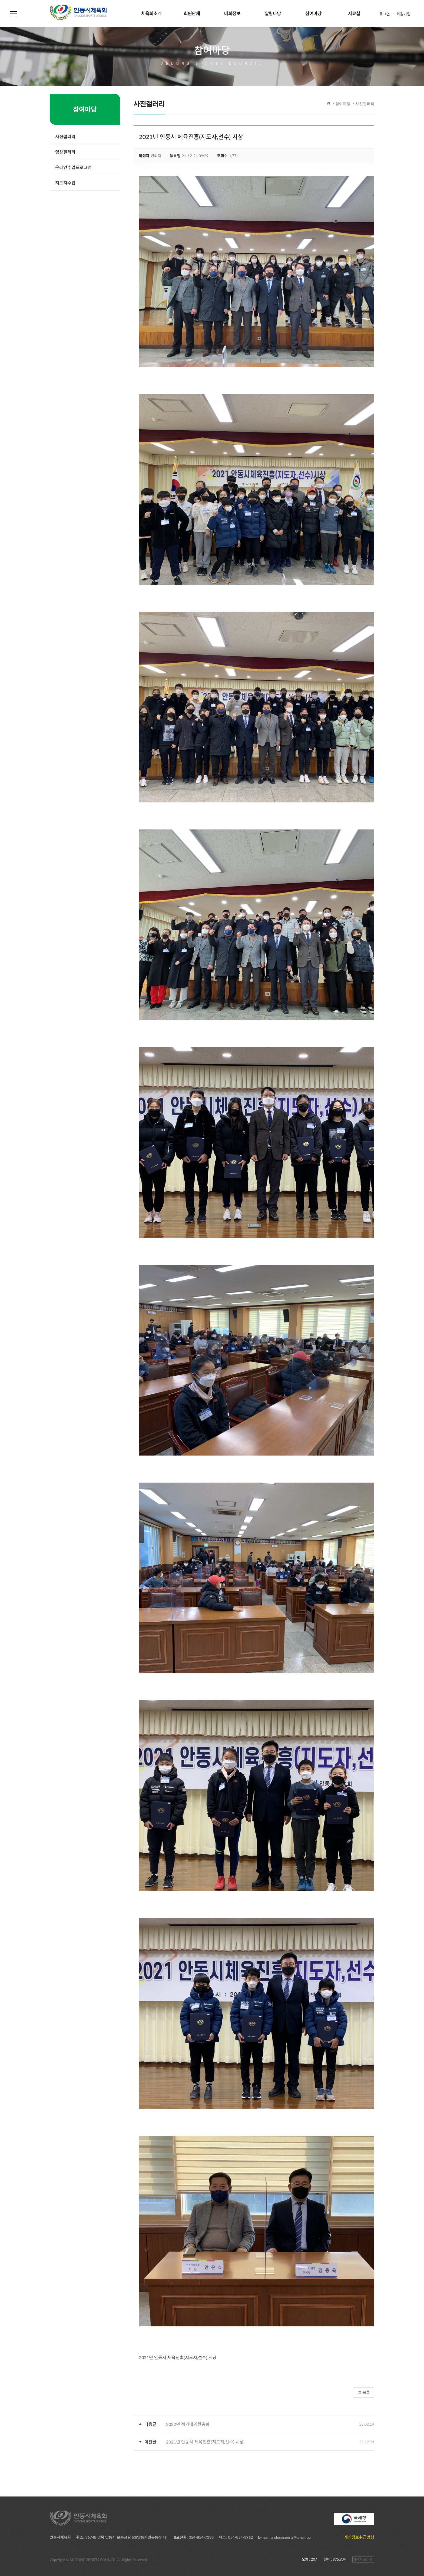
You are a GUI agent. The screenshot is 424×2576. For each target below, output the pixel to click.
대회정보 (232, 13)
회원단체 (192, 13)
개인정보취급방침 (359, 2537)
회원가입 (403, 14)
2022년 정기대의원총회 (188, 2424)
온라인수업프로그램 (73, 167)
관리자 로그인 (363, 2559)
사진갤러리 (364, 103)
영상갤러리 (65, 151)
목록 (363, 2392)
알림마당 (273, 13)
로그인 (384, 14)
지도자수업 (65, 182)
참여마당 (313, 13)
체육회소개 (151, 13)
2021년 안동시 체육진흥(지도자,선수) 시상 (205, 2441)
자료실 (354, 13)
